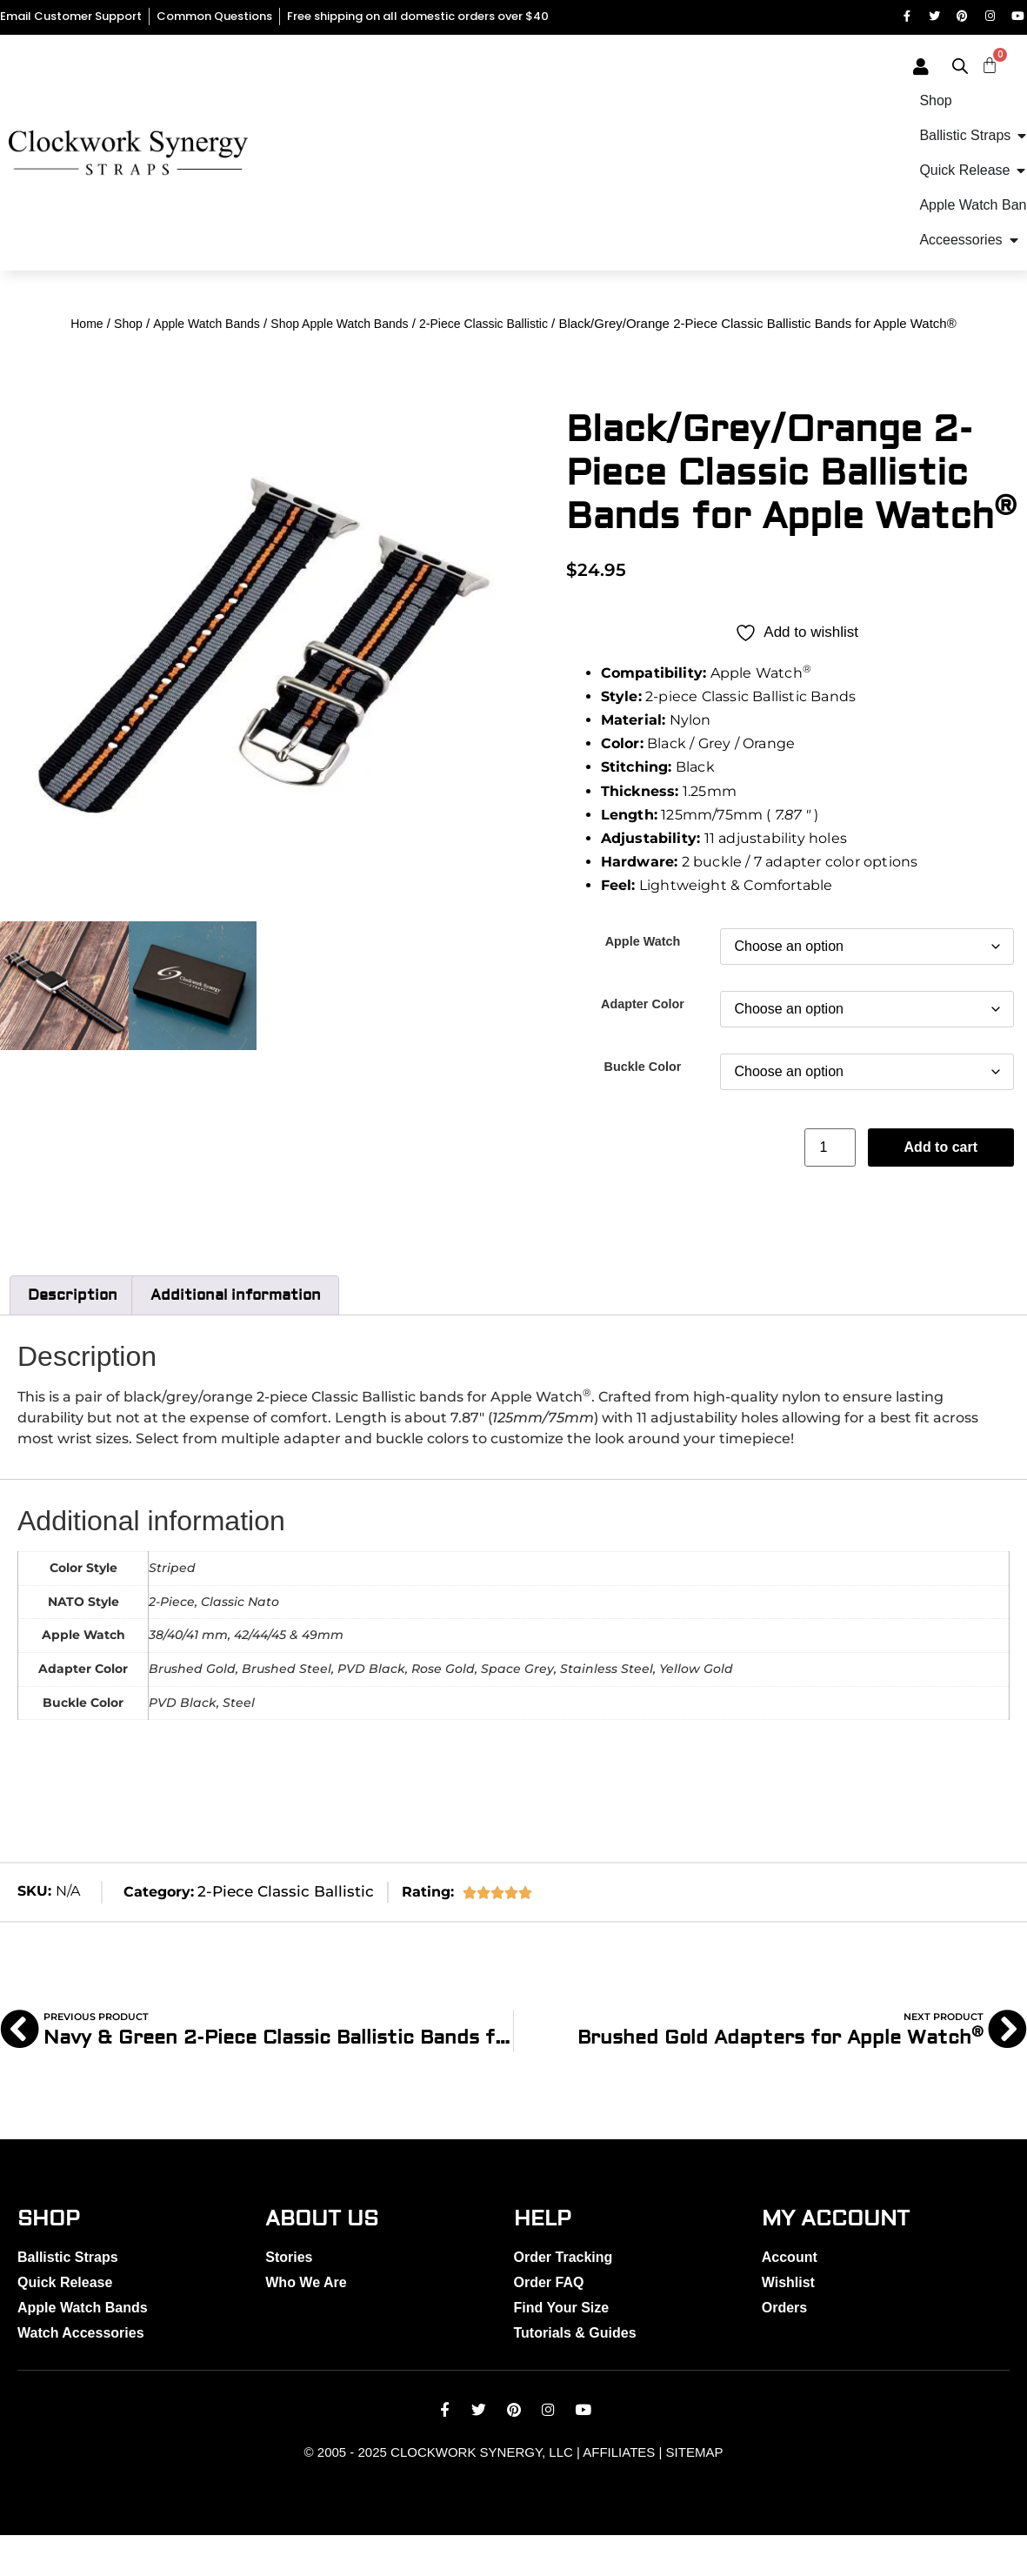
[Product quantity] (829, 1187)
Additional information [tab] (235, 1334)
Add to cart (940, 1186)
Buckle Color (643, 1105)
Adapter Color (642, 1042)
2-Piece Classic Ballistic (483, 363)
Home (86, 363)
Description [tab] (72, 1334)
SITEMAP (695, 2493)
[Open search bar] (1002, 69)
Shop (128, 363)
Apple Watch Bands (206, 363)
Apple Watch (643, 980)
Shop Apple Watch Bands (339, 363)
